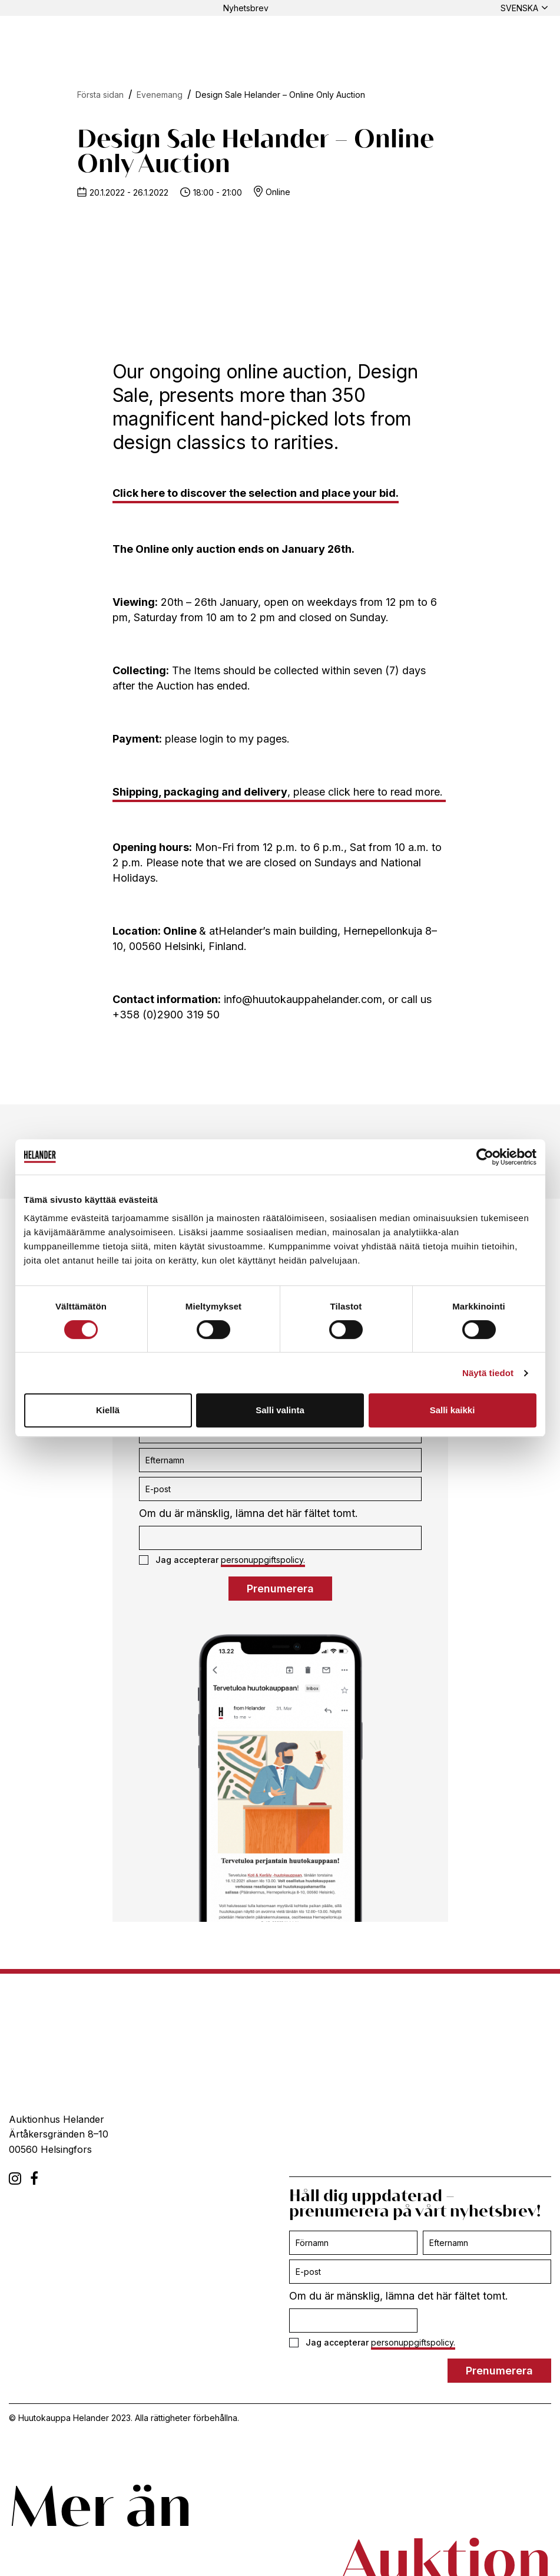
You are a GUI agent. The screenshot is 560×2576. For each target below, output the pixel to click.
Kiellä (108, 1410)
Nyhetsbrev (246, 8)
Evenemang (160, 95)
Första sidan (100, 95)
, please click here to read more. (279, 792)
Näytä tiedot (487, 1373)
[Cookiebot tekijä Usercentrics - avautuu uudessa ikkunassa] (484, 1157)
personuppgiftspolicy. (263, 1560)
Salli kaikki (452, 1410)
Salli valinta (280, 1410)
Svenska (519, 8)
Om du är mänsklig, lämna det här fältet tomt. (248, 1513)
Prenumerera (280, 1588)
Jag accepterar (222, 1560)
